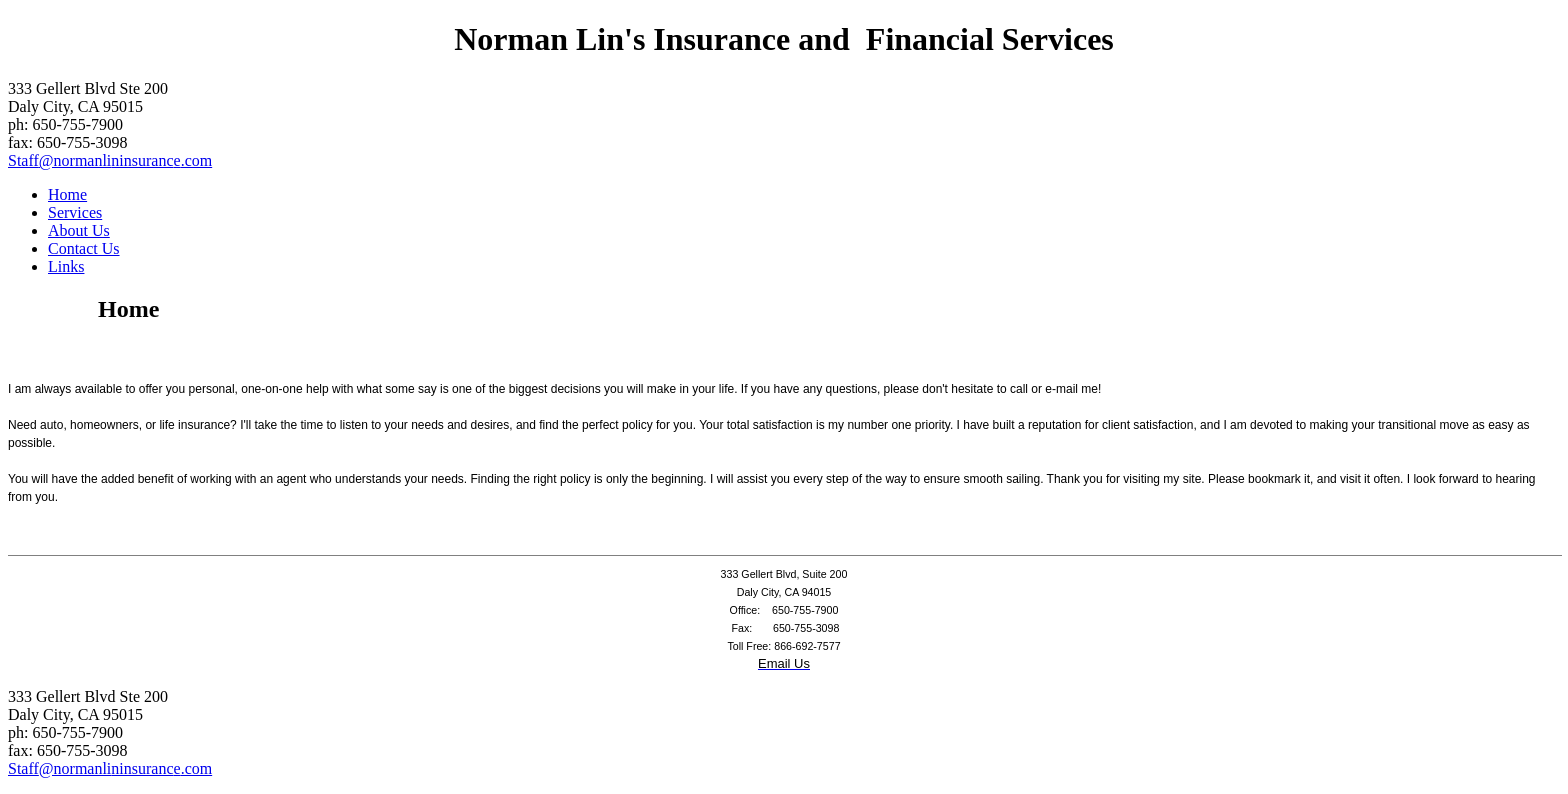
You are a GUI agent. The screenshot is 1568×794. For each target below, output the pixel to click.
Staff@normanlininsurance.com (110, 160)
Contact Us (84, 248)
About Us (79, 230)
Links (66, 266)
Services (75, 212)
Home (67, 194)
